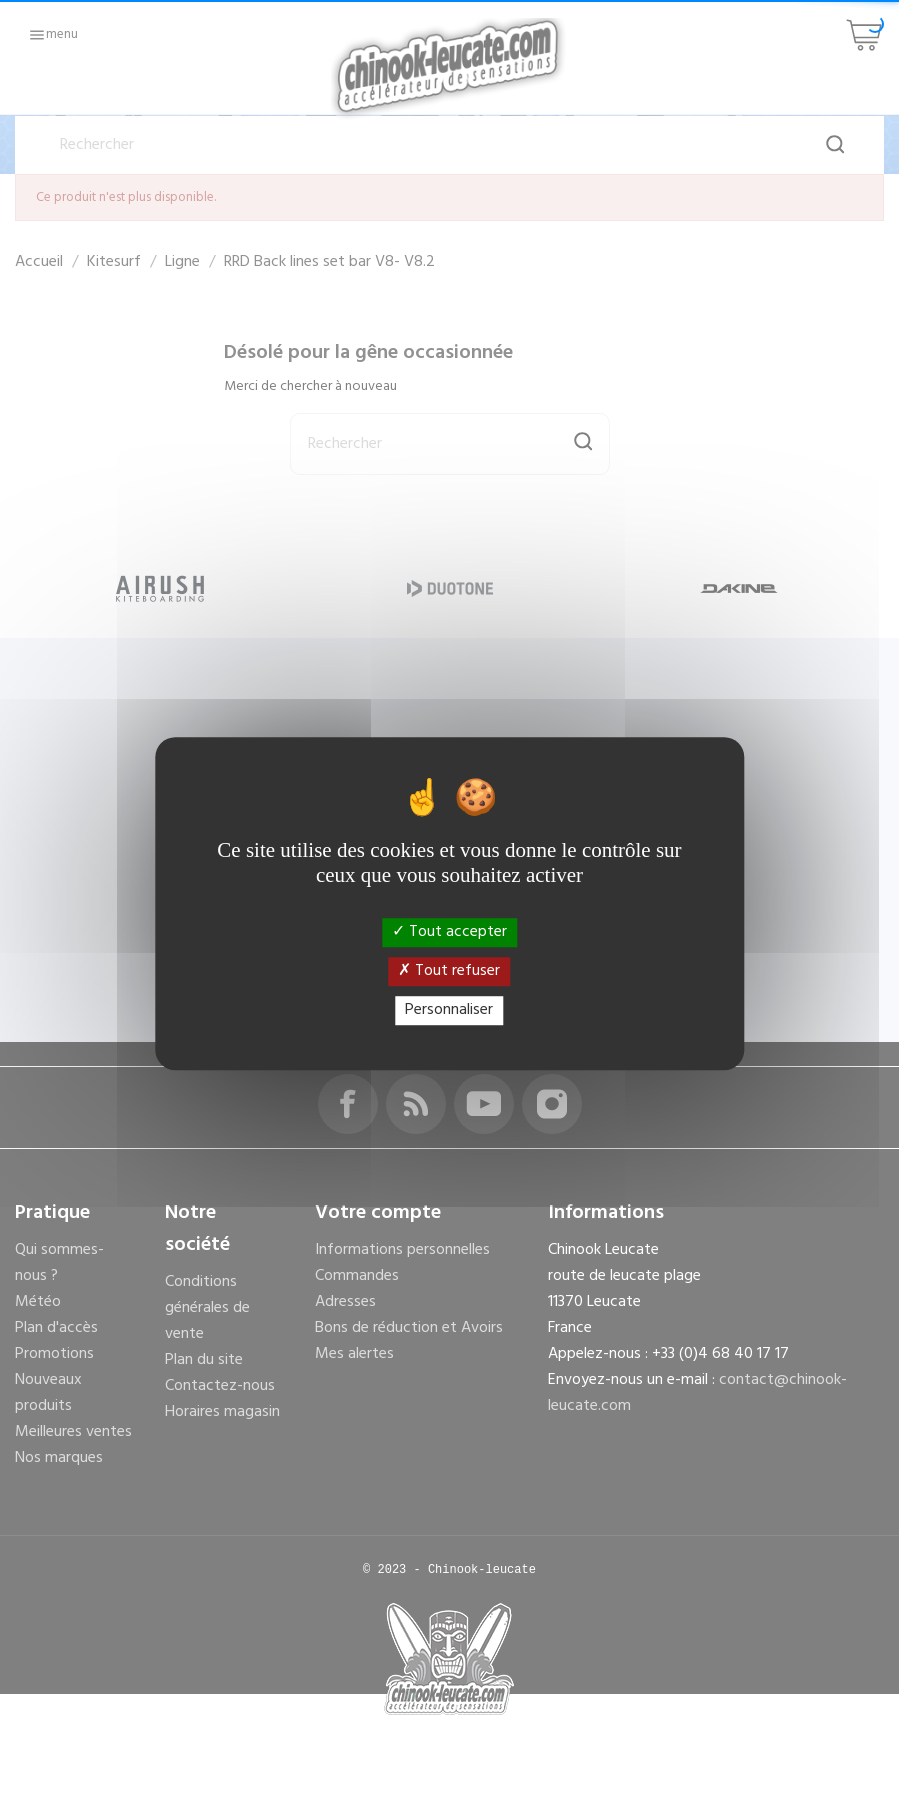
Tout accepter (449, 932)
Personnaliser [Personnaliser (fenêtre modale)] (449, 1010)
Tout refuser (449, 971)
